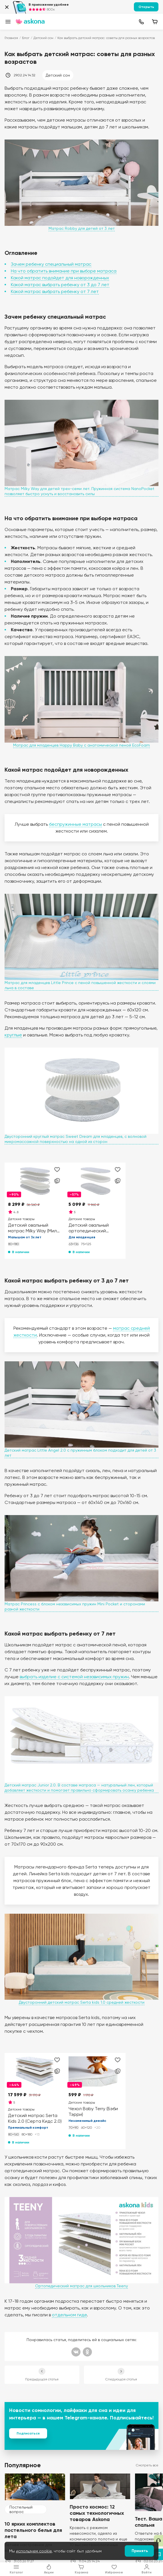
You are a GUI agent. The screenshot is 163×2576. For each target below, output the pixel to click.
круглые (13, 1035)
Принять (140, 2550)
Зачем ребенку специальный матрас (51, 264)
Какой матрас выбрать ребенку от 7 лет (55, 291)
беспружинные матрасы (75, 824)
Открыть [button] (146, 7)
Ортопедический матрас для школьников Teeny (81, 2286)
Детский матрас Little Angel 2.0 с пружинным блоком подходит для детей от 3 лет (80, 1453)
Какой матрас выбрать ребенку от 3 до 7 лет (60, 284)
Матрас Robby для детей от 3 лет (82, 228)
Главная (11, 38)
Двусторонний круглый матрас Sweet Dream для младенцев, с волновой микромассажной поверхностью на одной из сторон (75, 1139)
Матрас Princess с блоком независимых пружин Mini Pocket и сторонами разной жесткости (75, 1606)
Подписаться (28, 2433)
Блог (25, 38)
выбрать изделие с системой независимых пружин (74, 1676)
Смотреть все (147, 2465)
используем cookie (34, 2551)
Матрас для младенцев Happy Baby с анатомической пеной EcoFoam (81, 745)
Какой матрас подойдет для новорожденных (60, 277)
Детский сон (43, 38)
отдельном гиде (69, 2314)
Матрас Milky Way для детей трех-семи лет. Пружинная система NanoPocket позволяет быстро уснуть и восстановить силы (79, 491)
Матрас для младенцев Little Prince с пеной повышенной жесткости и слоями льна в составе (80, 985)
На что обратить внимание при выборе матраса (63, 271)
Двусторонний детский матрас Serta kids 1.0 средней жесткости (81, 2002)
